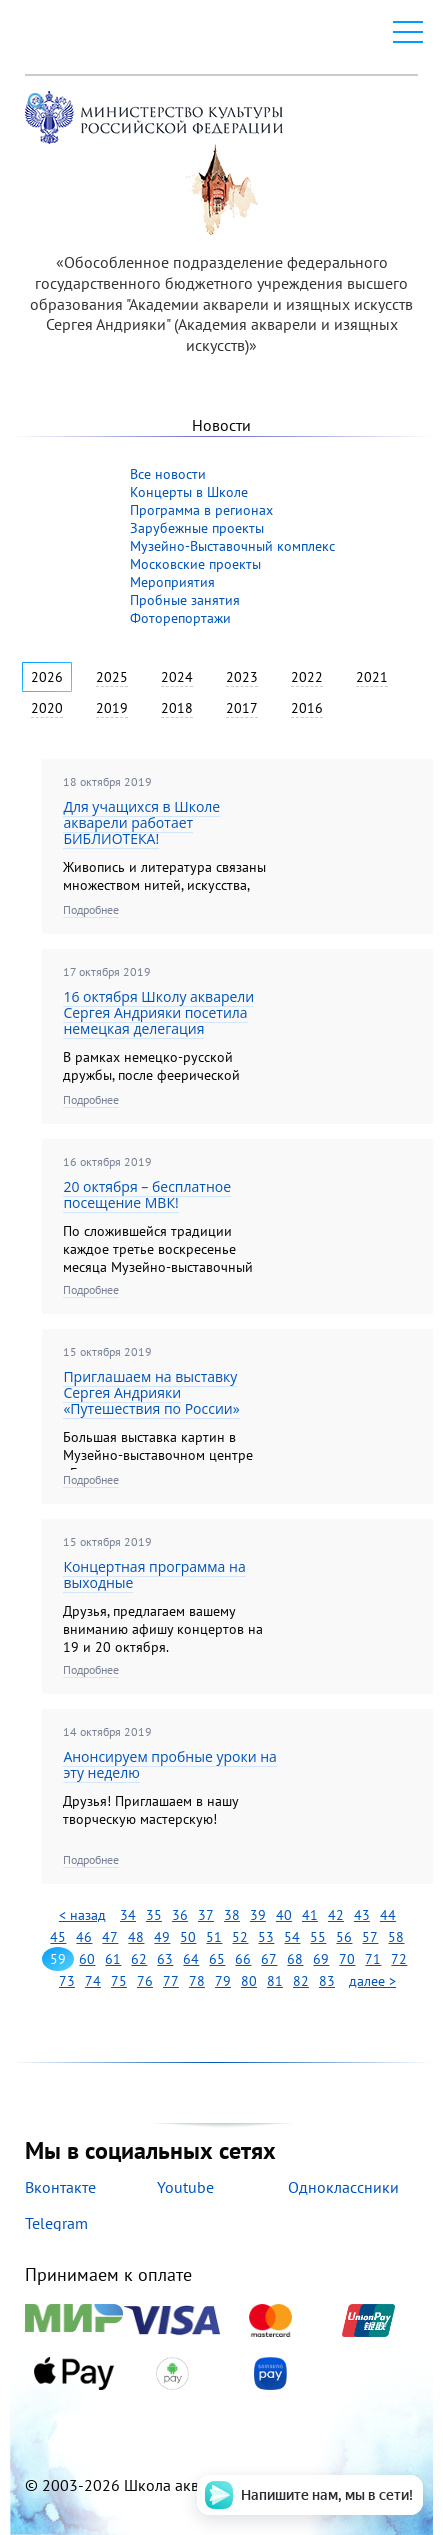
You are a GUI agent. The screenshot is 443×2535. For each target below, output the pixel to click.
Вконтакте (60, 2187)
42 (336, 1915)
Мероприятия (172, 582)
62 (139, 1959)
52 (240, 1937)
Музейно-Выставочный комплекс (232, 546)
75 (119, 1981)
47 (110, 1937)
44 (388, 1915)
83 (327, 1981)
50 (188, 1937)
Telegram (56, 2223)
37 (206, 1915)
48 (136, 1937)
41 (310, 1915)
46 (84, 1937)
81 (275, 1981)
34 (128, 1915)
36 (180, 1915)
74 (93, 1981)
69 (321, 1959)
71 (373, 1959)
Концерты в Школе (189, 492)
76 (145, 1981)
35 (154, 1915)
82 (301, 1981)
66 (243, 1959)
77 (171, 1981)
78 (197, 1981)
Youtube (185, 2187)
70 (347, 1959)
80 (249, 1981)
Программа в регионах (201, 510)
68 (295, 1959)
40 (284, 1915)
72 (399, 1959)
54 (292, 1937)
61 (113, 1959)
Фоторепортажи (180, 618)
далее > (372, 1981)
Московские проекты (195, 564)
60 (87, 1959)
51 (214, 1937)
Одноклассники (343, 2187)
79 (223, 1981)
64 (191, 1959)
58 (396, 1937)
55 (318, 1937)
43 (362, 1915)
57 (370, 1937)
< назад (82, 1915)
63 (165, 1959)
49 (162, 1937)
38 (232, 1915)
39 (258, 1915)
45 (58, 1937)
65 (217, 1959)
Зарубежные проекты (197, 528)
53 (266, 1937)
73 (67, 1981)
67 (269, 1959)
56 (344, 1937)
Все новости (168, 474)
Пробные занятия (185, 600)
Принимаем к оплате (221, 2328)
